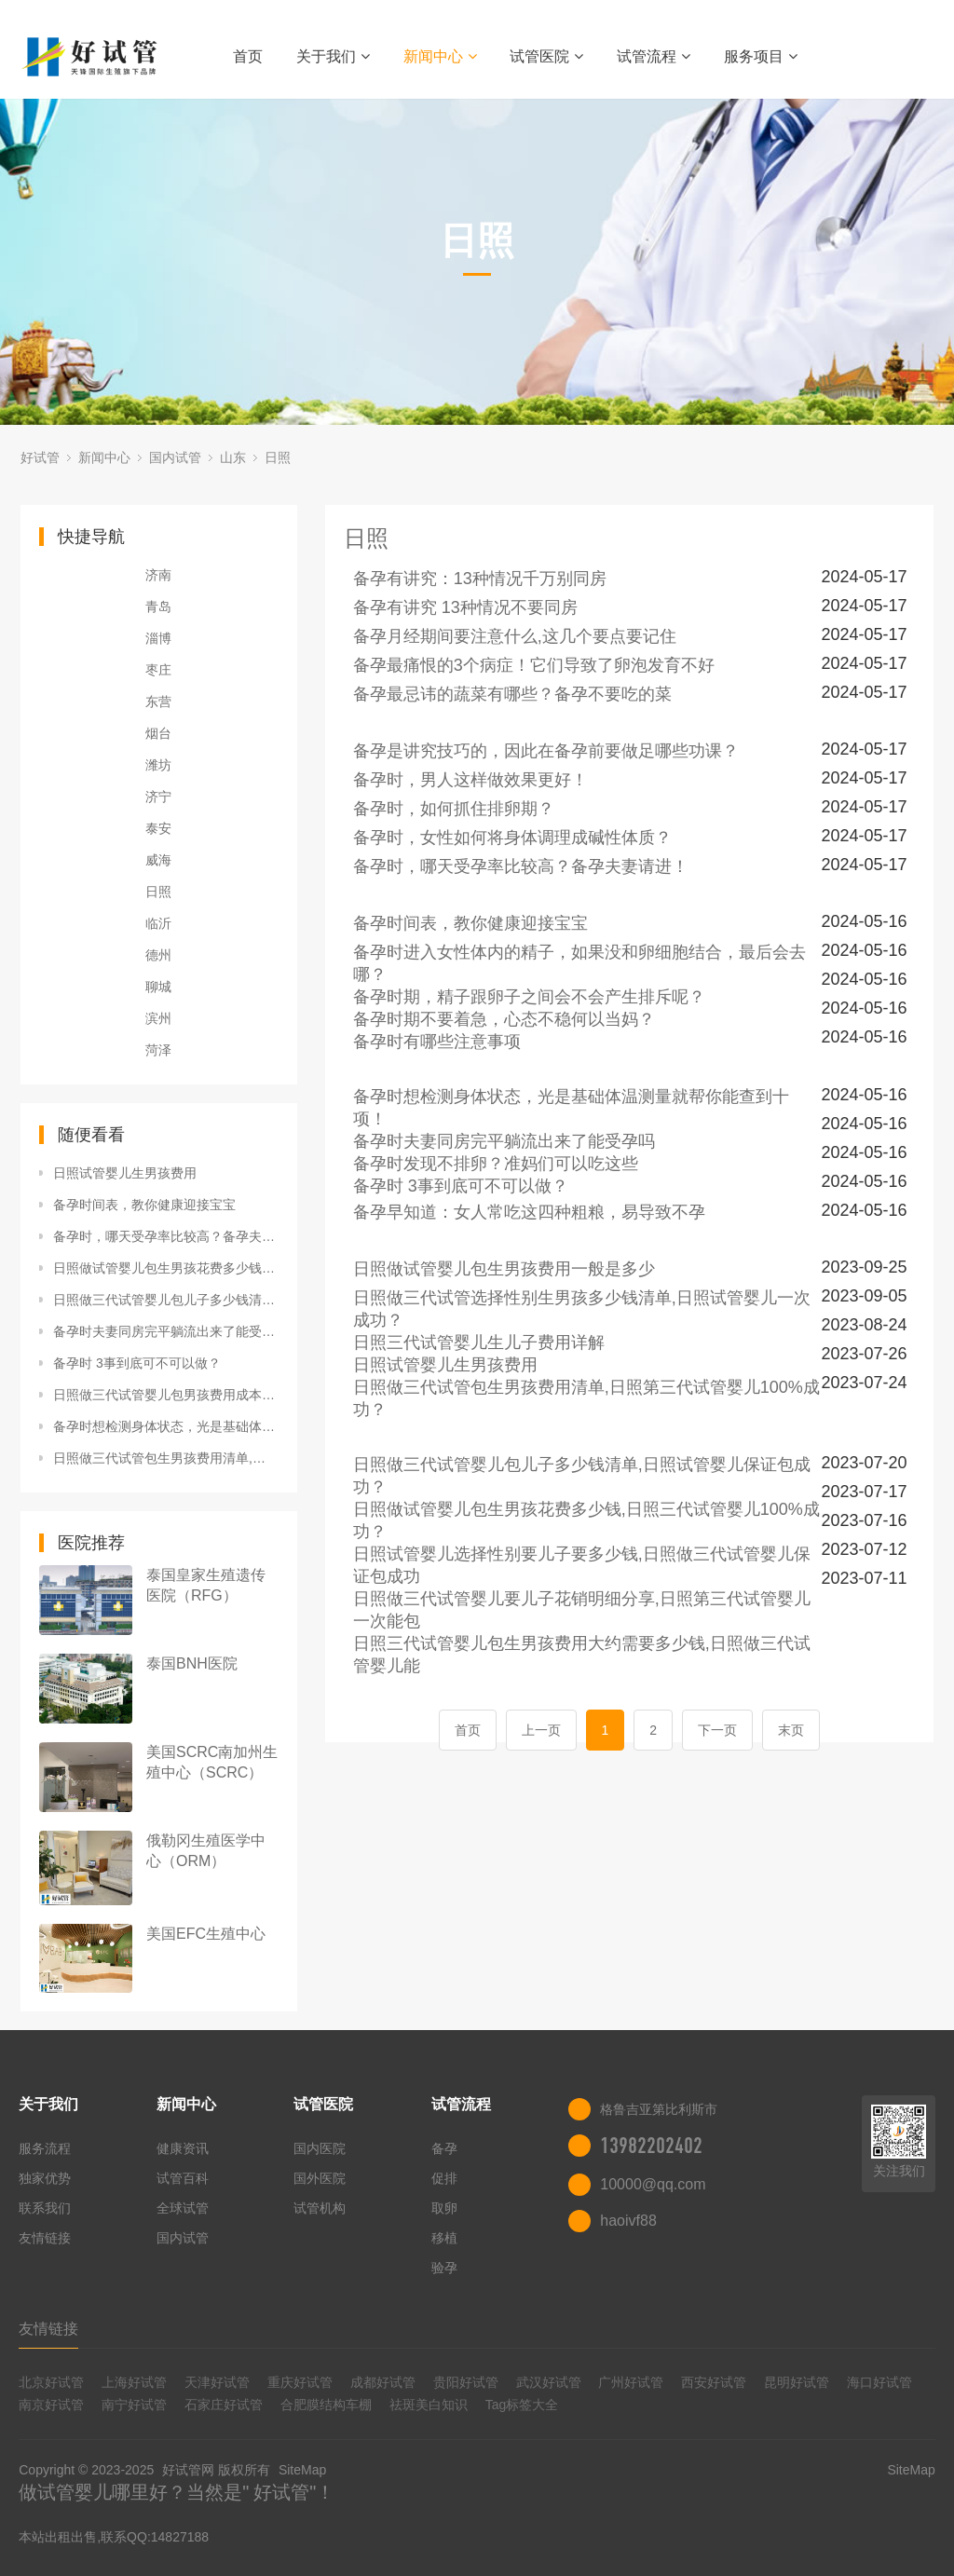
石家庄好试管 (223, 2404)
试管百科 (183, 2178)
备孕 (444, 2148)
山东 (233, 457)
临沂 (158, 923)
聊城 (158, 986)
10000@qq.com (652, 2184)
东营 (158, 701)
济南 (158, 574)
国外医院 (319, 2178)
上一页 (541, 1730)
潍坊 (158, 764)
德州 (158, 954)
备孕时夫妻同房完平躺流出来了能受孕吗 (166, 1331)
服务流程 (45, 2148)
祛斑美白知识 (428, 2404)
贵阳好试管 (465, 2382)
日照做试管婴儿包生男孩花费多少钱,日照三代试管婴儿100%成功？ (166, 1268)
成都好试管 (383, 2382)
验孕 (444, 2267)
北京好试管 (51, 2382)
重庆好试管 (300, 2382)
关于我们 (333, 56)
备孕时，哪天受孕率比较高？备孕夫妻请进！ (166, 1236)
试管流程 (653, 56)
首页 (248, 56)
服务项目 (760, 56)
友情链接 (45, 2237)
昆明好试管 (796, 2382)
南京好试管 (51, 2404)
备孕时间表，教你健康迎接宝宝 (144, 1204)
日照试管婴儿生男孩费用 (125, 1172)
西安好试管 (713, 2382)
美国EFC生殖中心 (206, 1934)
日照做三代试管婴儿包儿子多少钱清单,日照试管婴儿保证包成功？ (166, 1299)
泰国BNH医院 (192, 1663)
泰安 (158, 828)
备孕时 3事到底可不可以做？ (137, 1363)
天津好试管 (217, 2382)
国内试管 (175, 457)
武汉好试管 (548, 2382)
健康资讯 (183, 2148)
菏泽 (158, 1050)
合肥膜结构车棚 (326, 2404)
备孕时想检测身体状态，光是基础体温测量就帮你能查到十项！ (166, 1426)
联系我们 (45, 2208)
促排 (444, 2178)
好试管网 (188, 2469)
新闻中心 (440, 56)
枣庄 (158, 669)
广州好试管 (630, 2382)
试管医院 (546, 56)
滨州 (158, 1018)
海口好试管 (879, 2382)
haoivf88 (628, 2220)
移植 (444, 2237)
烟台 (158, 733)
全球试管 (183, 2208)
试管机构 (319, 2208)
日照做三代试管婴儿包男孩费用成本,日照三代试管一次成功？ (166, 1394)
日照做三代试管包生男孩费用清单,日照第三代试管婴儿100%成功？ (166, 1458)
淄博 (158, 638)
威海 (158, 859)
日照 (278, 457)
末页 (791, 1730)
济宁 (158, 796)
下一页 (717, 1730)
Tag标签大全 (522, 2404)
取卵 (444, 2208)
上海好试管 (134, 2382)
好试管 (40, 457)
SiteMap (302, 2469)
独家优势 (45, 2178)
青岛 (158, 606)
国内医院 (319, 2148)
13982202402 (651, 2145)
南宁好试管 (134, 2404)
